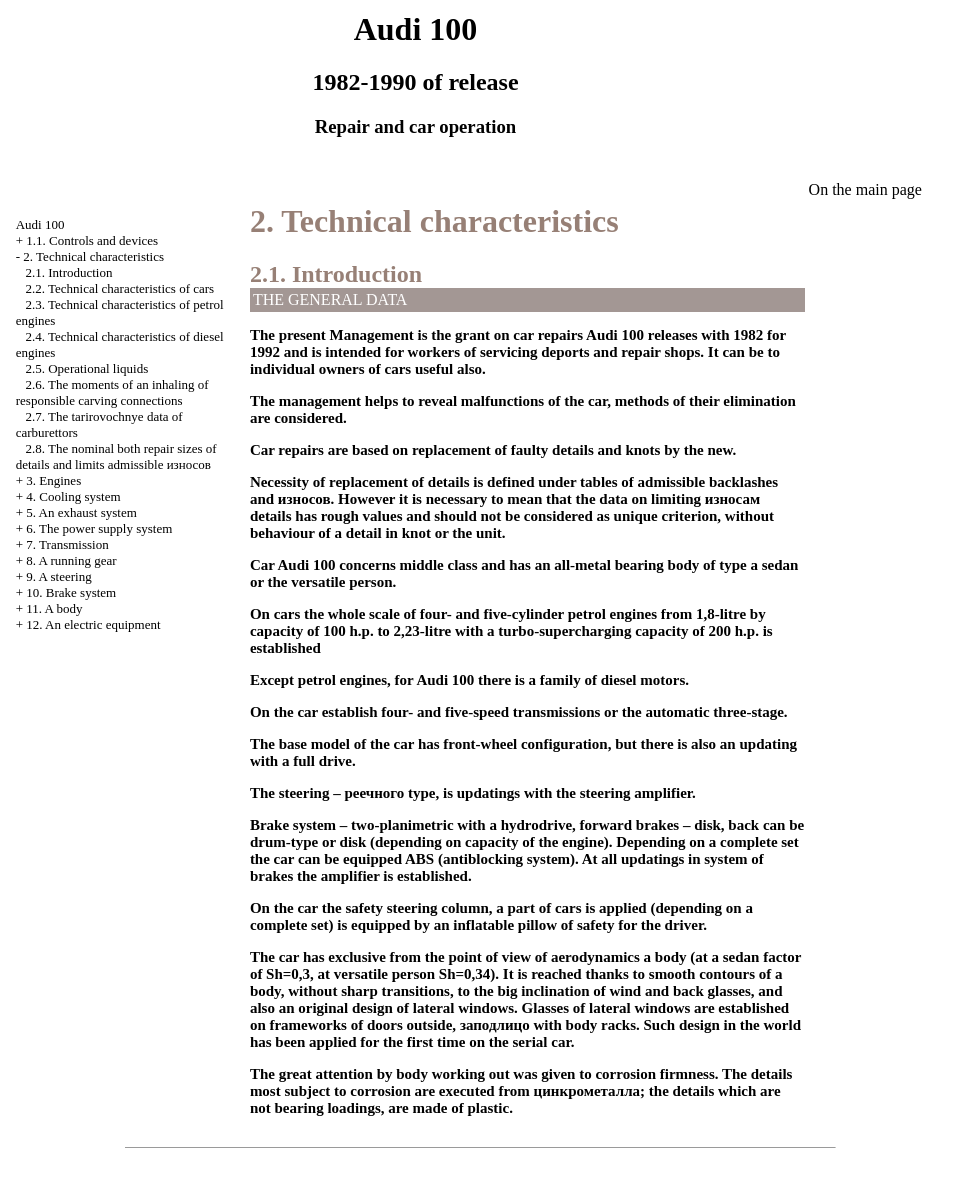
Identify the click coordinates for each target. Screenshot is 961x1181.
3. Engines (53, 480)
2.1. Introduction (68, 272)
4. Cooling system (73, 496)
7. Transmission (67, 544)
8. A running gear (71, 560)
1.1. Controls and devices (92, 240)
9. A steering (58, 576)
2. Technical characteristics (93, 256)
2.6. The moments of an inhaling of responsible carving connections (112, 392)
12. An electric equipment (93, 624)
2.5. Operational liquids (86, 368)
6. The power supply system (99, 528)
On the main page (865, 189)
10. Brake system (71, 592)
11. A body (54, 608)
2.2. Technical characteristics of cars (119, 288)
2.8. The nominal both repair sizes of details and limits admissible (116, 456)
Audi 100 (40, 224)
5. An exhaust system (81, 512)
